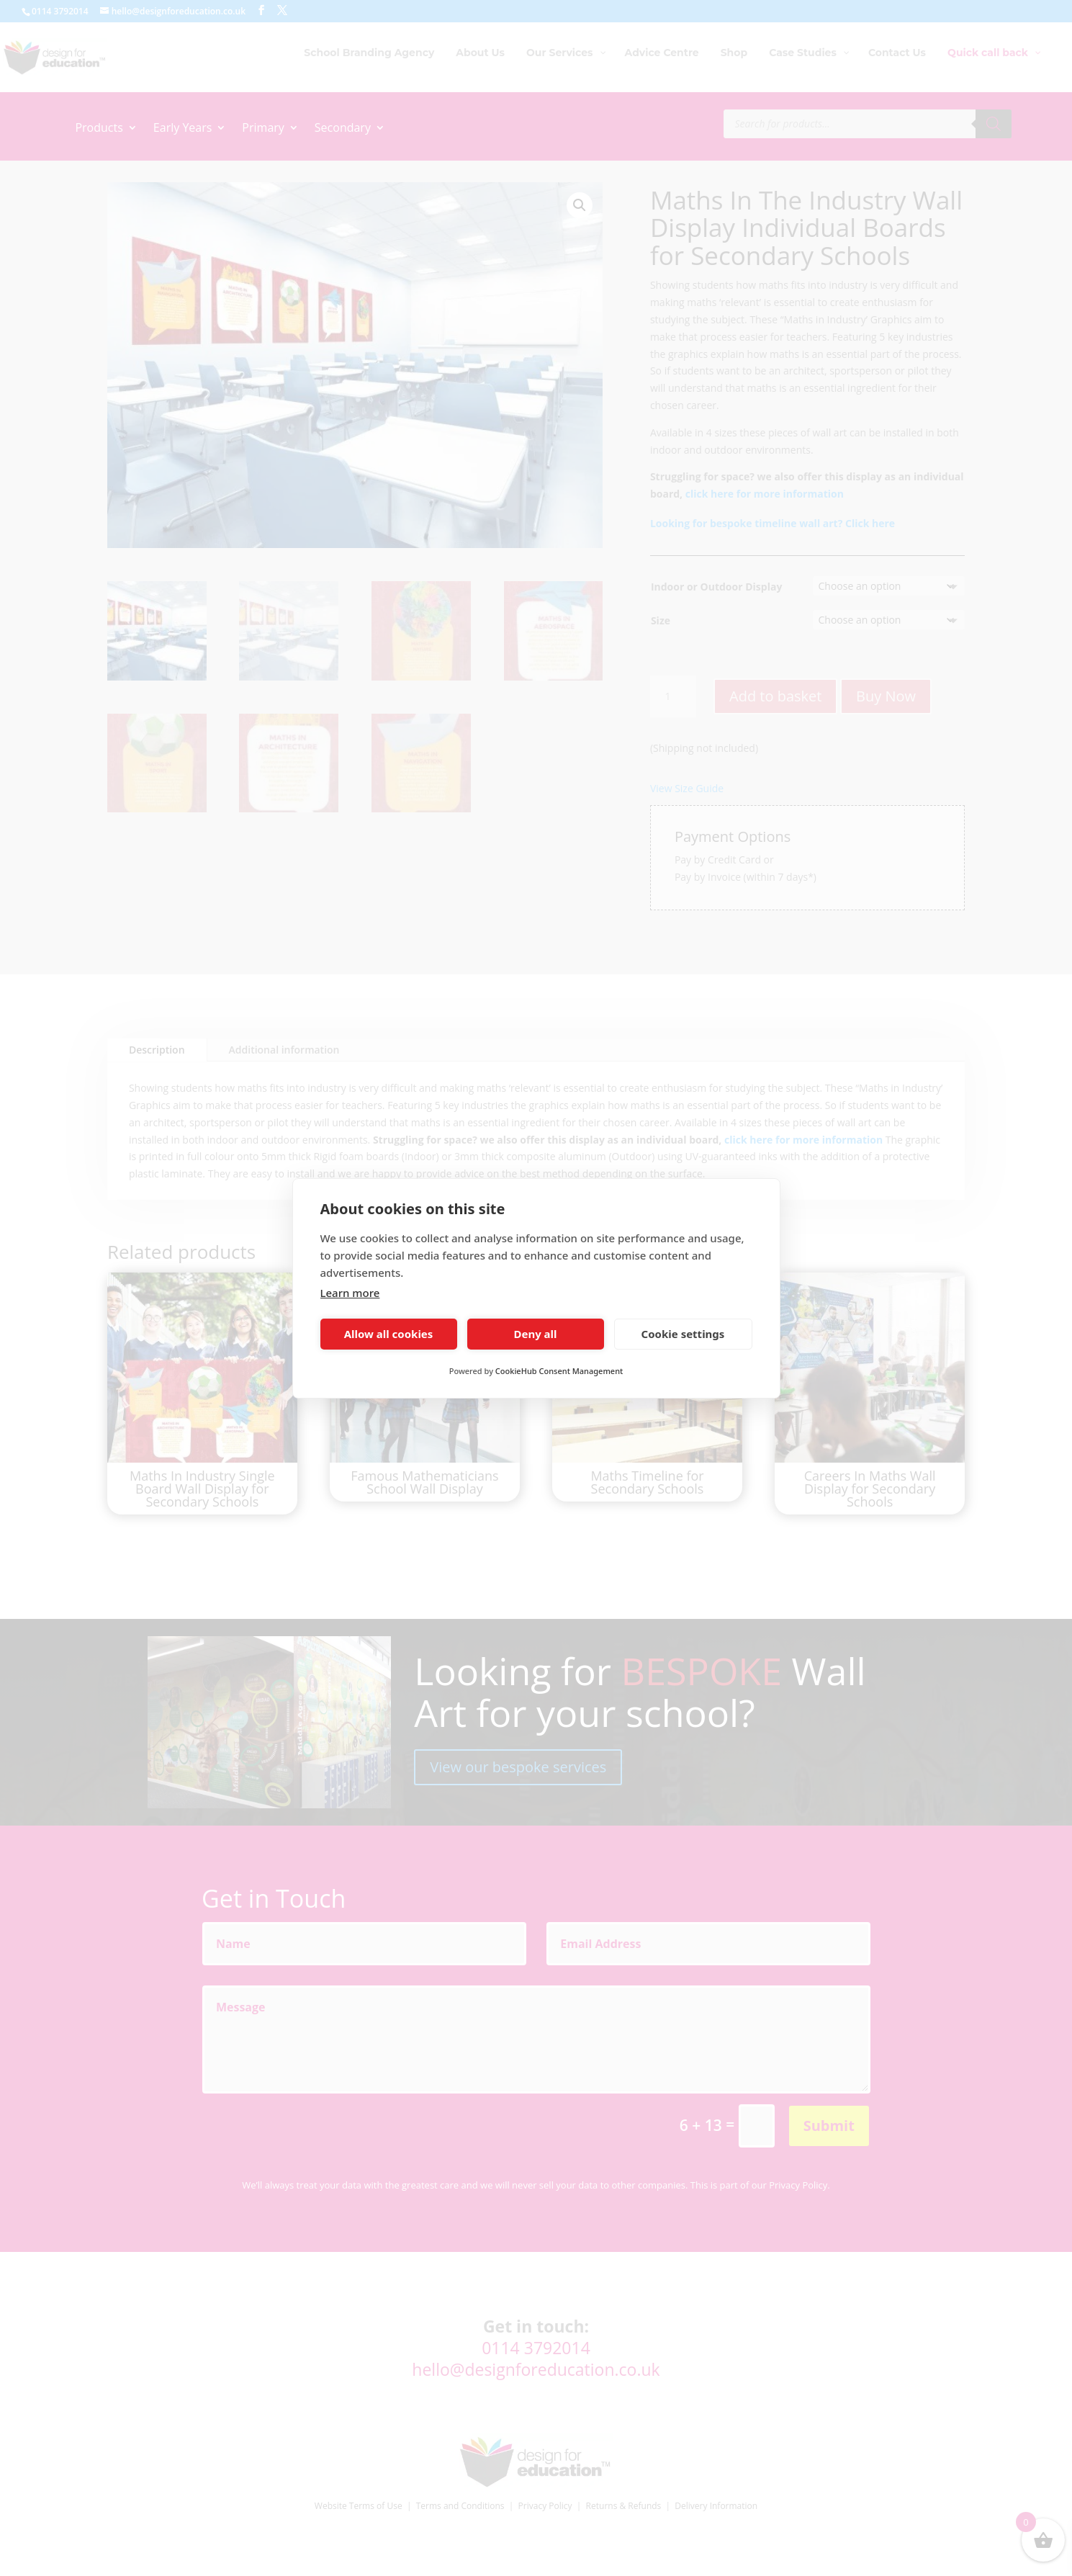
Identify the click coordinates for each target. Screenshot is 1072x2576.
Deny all (535, 1334)
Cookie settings (683, 1334)
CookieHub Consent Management (559, 1370)
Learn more (350, 1292)
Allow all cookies (388, 1334)
